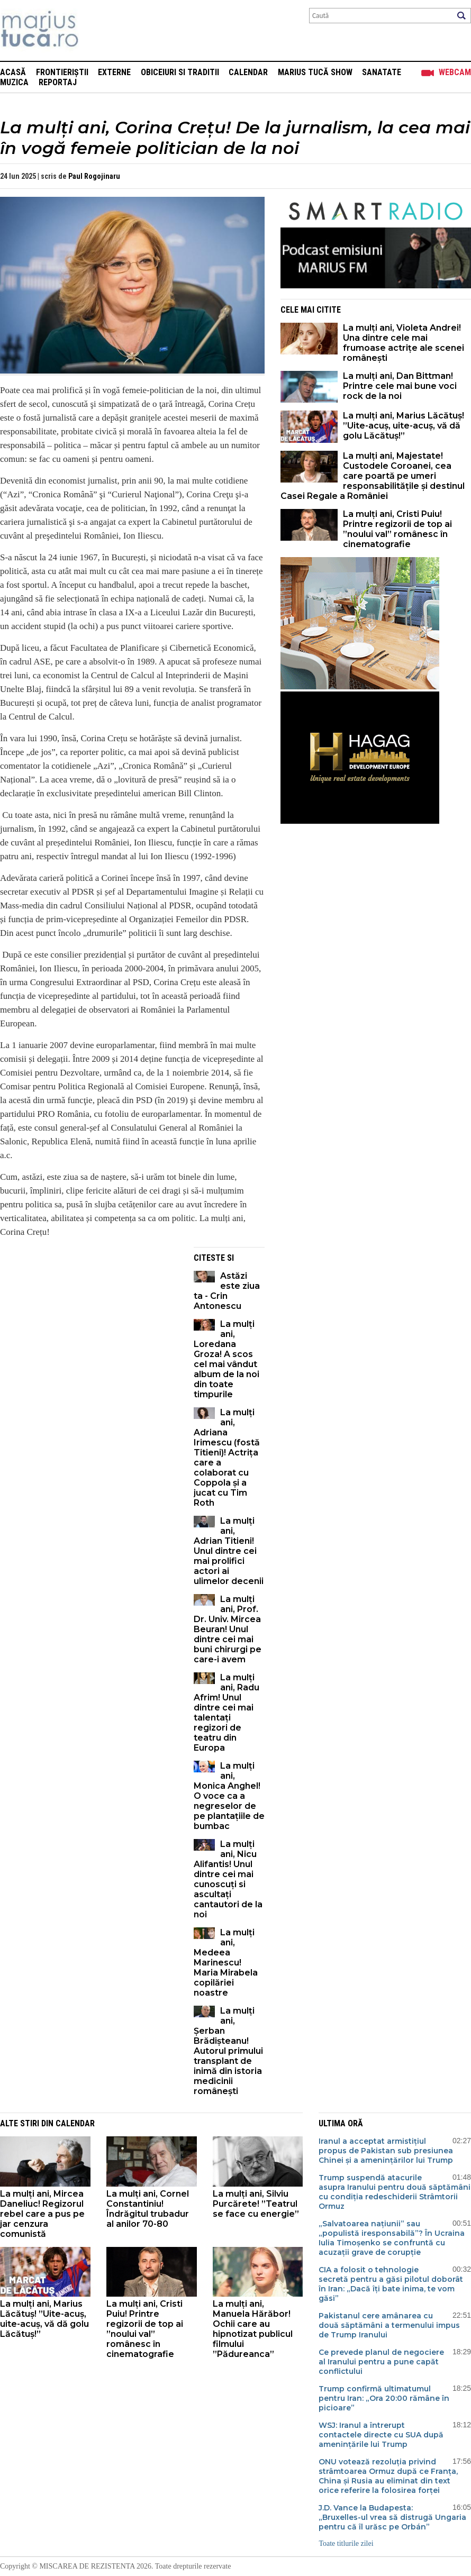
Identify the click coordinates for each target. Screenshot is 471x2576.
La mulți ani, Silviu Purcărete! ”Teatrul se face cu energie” (256, 2204)
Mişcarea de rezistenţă (96, 30)
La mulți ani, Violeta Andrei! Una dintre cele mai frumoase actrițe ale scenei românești (403, 343)
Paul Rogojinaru (94, 176)
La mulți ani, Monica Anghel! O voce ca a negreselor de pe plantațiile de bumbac (229, 1796)
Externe (114, 72)
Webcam (455, 72)
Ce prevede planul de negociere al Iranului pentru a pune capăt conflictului (381, 2361)
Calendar (248, 72)
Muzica (14, 82)
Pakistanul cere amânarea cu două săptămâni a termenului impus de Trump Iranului (389, 2325)
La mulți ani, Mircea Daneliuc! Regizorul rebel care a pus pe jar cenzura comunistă (42, 2214)
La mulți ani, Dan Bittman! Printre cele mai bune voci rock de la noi (400, 386)
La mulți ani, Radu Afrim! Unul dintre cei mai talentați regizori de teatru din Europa (226, 1712)
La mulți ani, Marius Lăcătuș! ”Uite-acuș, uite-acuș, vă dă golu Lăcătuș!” (403, 426)
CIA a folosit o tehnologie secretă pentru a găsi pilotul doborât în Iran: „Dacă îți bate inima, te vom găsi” (391, 2284)
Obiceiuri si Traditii (180, 72)
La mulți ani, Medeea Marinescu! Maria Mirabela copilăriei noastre (226, 1962)
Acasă (13, 72)
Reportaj (58, 82)
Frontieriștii (62, 72)
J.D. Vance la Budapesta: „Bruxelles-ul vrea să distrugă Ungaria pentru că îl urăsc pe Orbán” (392, 2517)
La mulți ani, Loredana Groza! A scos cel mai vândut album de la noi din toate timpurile (226, 1359)
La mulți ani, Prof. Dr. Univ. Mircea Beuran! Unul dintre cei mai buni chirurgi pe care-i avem (227, 1629)
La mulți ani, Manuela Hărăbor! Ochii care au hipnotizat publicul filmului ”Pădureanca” (253, 2329)
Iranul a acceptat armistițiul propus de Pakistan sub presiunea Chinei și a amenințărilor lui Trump (386, 2150)
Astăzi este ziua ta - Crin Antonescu (227, 1291)
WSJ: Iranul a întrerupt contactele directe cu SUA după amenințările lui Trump (381, 2434)
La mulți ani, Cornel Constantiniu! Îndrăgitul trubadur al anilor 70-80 (147, 2209)
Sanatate (381, 72)
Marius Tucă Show (315, 72)
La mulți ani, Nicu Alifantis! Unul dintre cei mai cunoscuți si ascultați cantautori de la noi (228, 1879)
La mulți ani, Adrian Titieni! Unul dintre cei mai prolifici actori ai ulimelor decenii (229, 1551)
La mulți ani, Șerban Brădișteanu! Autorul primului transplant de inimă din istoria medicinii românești (228, 2051)
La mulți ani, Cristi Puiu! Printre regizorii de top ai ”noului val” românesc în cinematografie (397, 529)
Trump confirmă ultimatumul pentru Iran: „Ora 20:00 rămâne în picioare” (384, 2398)
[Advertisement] (89, 1321)
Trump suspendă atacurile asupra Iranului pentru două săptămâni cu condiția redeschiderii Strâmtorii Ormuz (394, 2192)
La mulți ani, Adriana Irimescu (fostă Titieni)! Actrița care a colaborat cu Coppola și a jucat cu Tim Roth (227, 1457)
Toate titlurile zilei (346, 2543)
